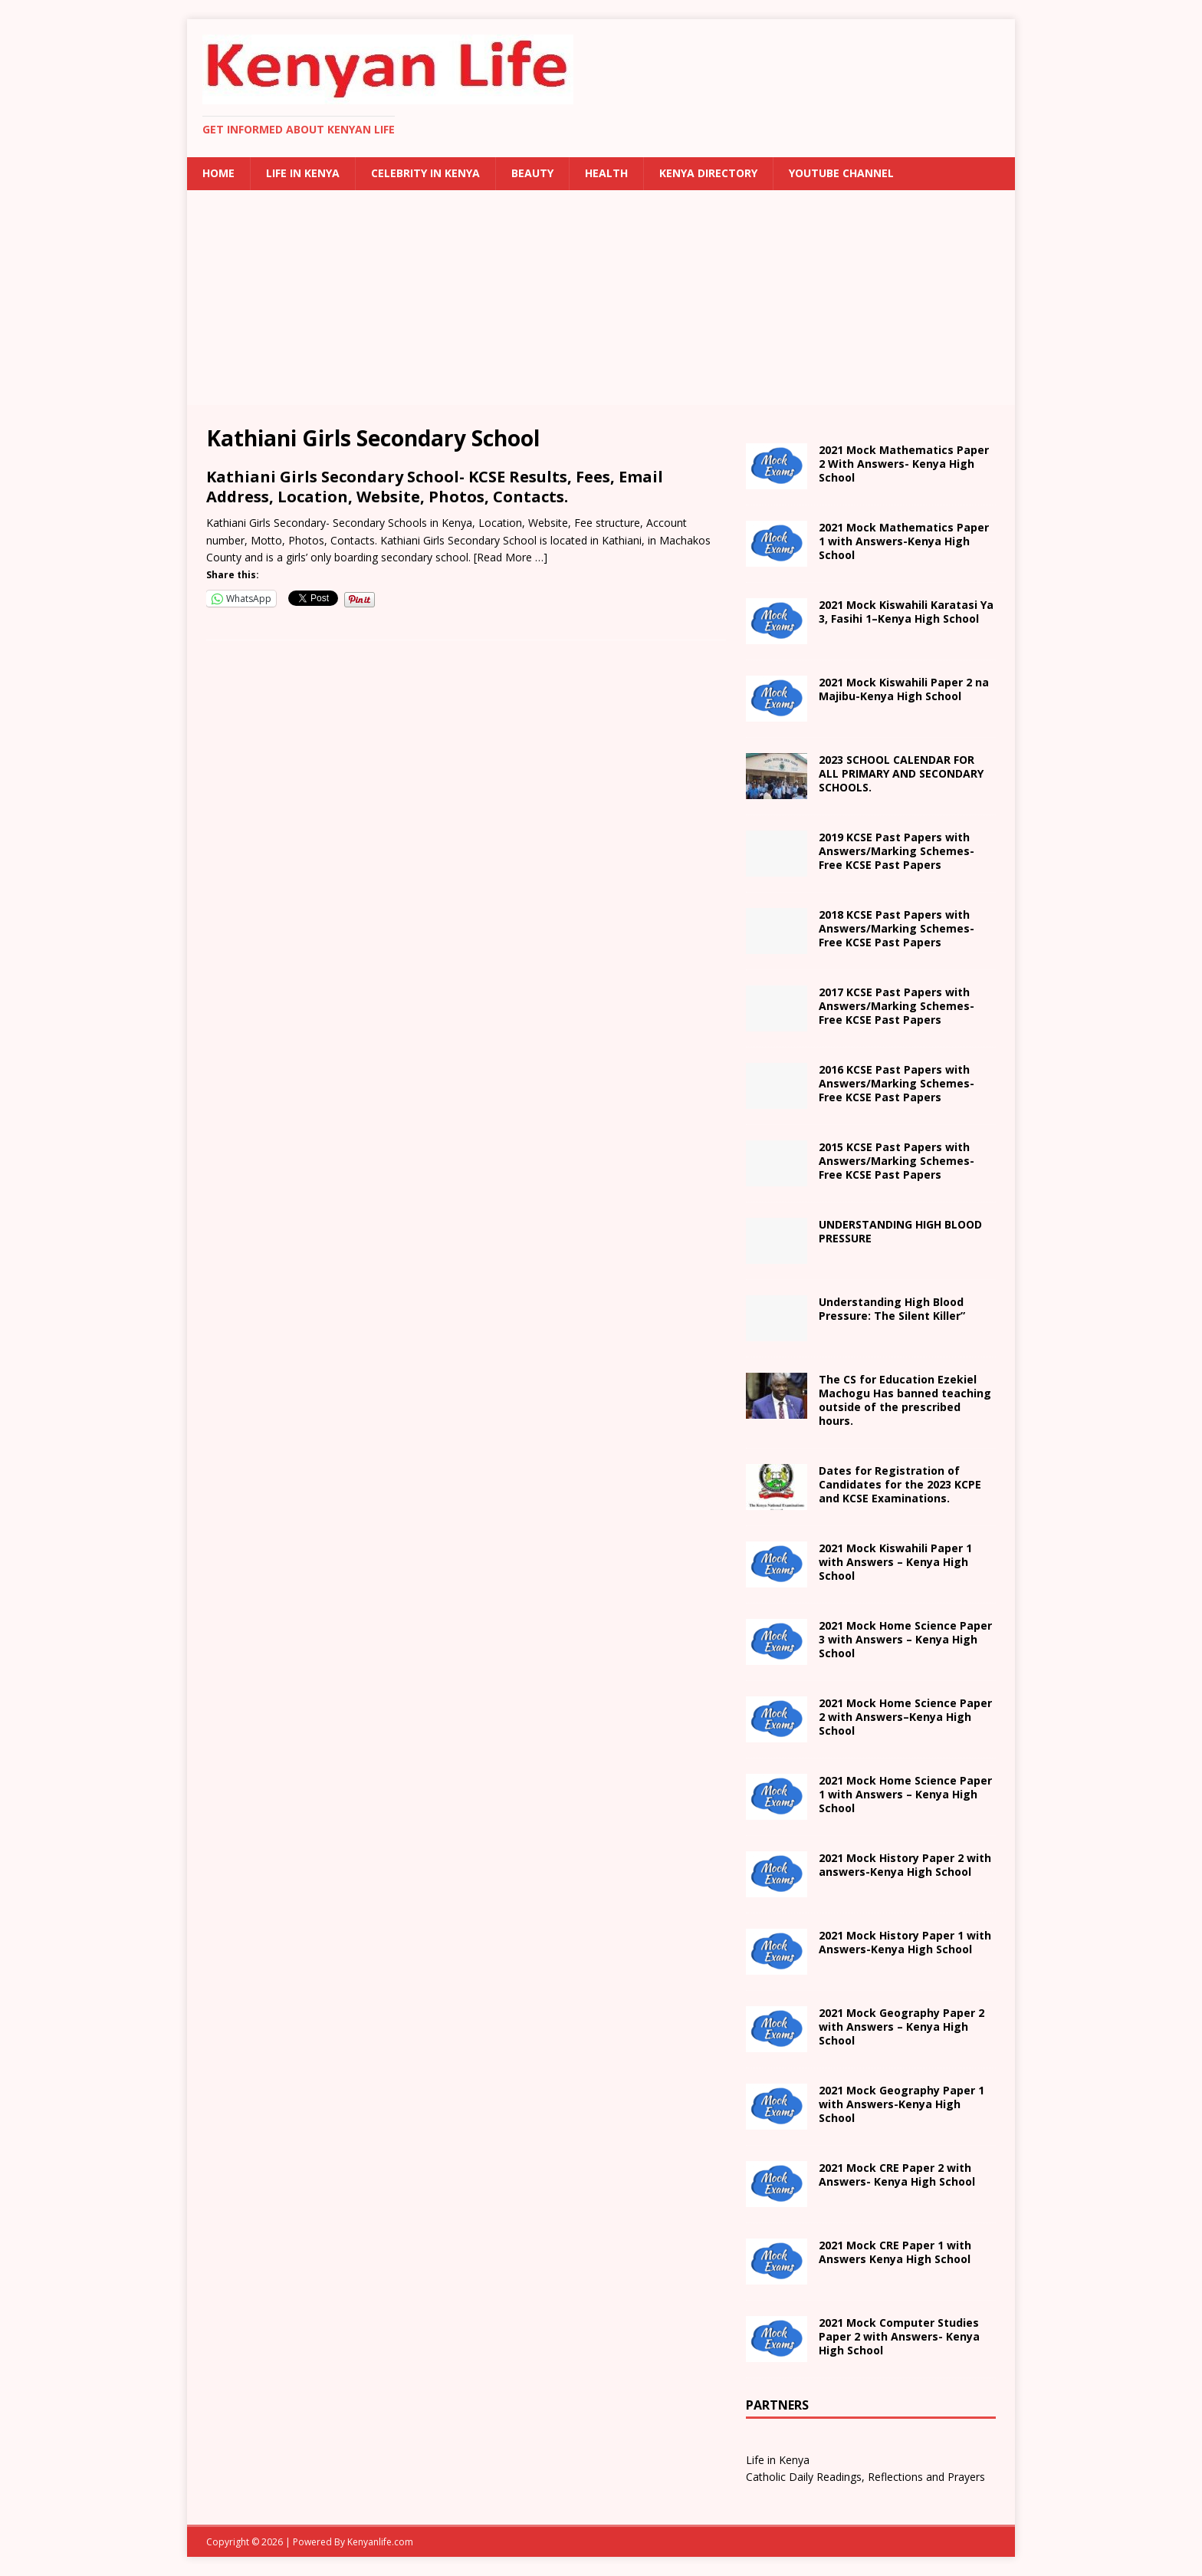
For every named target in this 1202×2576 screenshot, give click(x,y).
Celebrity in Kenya (425, 173)
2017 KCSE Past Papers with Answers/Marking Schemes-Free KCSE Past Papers (896, 1006)
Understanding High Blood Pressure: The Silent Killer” (892, 1309)
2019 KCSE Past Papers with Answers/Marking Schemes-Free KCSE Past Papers (896, 851)
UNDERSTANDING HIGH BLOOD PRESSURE (900, 1231)
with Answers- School (905, 1942)
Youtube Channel (841, 173)
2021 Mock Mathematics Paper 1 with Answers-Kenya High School (904, 541)
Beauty (532, 173)
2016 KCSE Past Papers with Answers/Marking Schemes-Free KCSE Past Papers (896, 1083)
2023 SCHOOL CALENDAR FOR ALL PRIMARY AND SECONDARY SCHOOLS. (901, 773)
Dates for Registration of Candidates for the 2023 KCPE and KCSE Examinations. (900, 1484)
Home (218, 173)
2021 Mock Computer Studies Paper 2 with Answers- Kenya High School (899, 2336)
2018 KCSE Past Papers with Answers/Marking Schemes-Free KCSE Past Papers (896, 928)
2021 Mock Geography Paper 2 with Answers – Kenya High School (901, 2026)
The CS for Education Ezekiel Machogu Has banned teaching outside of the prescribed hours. (905, 1400)
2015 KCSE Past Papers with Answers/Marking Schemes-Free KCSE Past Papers (896, 1161)
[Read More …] (510, 557)
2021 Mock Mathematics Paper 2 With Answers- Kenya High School (904, 463)
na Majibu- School (904, 689)
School (895, 1562)
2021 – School (906, 611)
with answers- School (905, 1865)
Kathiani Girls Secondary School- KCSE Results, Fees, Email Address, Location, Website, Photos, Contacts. (434, 486)
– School (905, 1717)
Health (606, 173)
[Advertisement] (601, 297)
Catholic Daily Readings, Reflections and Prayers (865, 2476)
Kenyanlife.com (380, 2541)
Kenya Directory (708, 173)
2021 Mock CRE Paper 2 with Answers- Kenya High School (897, 2174)
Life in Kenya (303, 173)
